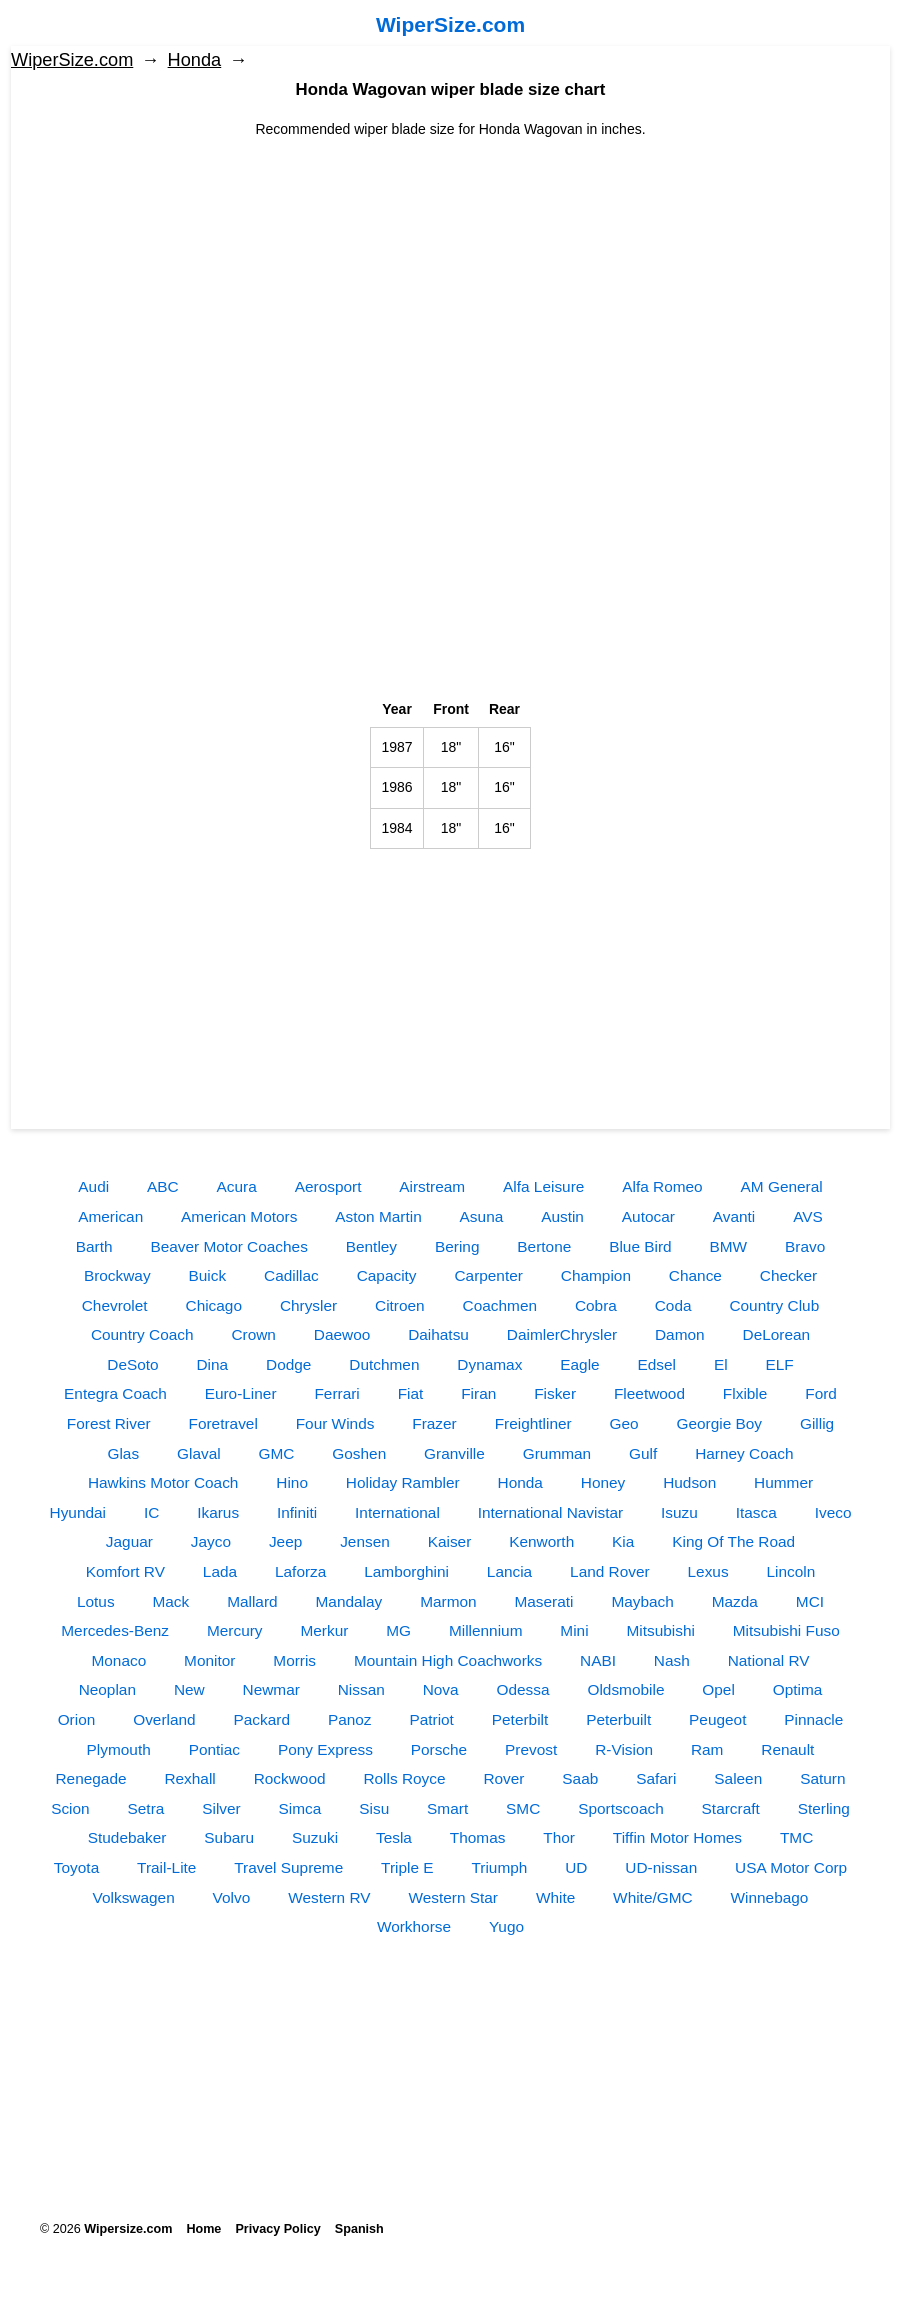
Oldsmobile (625, 1689)
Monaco (118, 1660)
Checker (788, 1275)
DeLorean (777, 1334)
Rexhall (189, 1778)
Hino (292, 1482)
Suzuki (315, 1837)
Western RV (329, 1897)
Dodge (288, 1364)
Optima (798, 1689)
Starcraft (731, 1808)
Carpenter (488, 1275)
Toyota (76, 1867)
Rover (503, 1778)
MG (398, 1630)
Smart (447, 1808)
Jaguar (129, 1541)
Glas (123, 1453)
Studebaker (127, 1837)
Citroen (400, 1305)
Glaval (199, 1453)
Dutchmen (384, 1364)
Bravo (805, 1246)
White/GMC (653, 1897)
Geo (624, 1423)
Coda (673, 1305)
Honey (603, 1482)
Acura (237, 1186)
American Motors (239, 1216)
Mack (170, 1601)
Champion (596, 1275)
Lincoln (791, 1571)
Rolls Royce (404, 1778)
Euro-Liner (241, 1393)
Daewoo (342, 1334)
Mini (574, 1630)
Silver (221, 1808)
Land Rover (610, 1571)
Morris (294, 1660)
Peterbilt (520, 1719)
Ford (821, 1393)
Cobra (596, 1305)
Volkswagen (134, 1897)
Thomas (478, 1837)
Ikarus (218, 1512)
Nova (441, 1689)
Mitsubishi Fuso (786, 1630)
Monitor (209, 1660)
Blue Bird (640, 1246)
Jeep (285, 1541)
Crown (253, 1334)
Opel (718, 1689)
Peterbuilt (618, 1719)
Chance (695, 1275)
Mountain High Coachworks (448, 1660)
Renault (787, 1749)
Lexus (708, 1571)
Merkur (324, 1630)
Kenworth (541, 1541)
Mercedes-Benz (115, 1630)
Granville (454, 1453)
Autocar (648, 1216)
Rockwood (290, 1778)
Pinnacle (813, 1719)
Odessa (523, 1689)
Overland (164, 1719)
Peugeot (717, 1719)
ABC (163, 1186)
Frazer (434, 1423)
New (189, 1689)
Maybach (642, 1601)
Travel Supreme (288, 1867)
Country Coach (142, 1334)
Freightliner (533, 1423)
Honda (195, 60)
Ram (707, 1749)
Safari (656, 1778)
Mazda (735, 1601)
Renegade (91, 1778)
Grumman (557, 1453)
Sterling (824, 1808)
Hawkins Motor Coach (163, 1482)
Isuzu (679, 1512)
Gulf (643, 1453)
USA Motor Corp (791, 1867)
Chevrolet (115, 1305)
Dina (213, 1364)
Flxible (745, 1393)
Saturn (822, 1778)
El (721, 1364)
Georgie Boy (720, 1423)
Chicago (214, 1305)
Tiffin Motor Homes (677, 1837)
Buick (208, 1275)
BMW (729, 1246)
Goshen (359, 1453)
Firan (478, 1393)
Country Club (774, 1305)
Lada (220, 1571)
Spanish (359, 2229)
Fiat (411, 1393)
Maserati (543, 1601)
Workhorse (414, 1926)
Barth (94, 1246)
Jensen (365, 1541)
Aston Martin (378, 1216)
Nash (672, 1660)
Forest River (109, 1423)
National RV (769, 1660)
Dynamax (489, 1364)
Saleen (738, 1778)
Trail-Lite (166, 1867)
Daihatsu (438, 1334)
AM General (782, 1186)
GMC (277, 1453)
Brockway (117, 1275)
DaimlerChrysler (562, 1334)
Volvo (232, 1897)
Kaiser (450, 1541)
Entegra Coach (115, 1393)
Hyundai (78, 1512)
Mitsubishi (660, 1630)
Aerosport (328, 1186)
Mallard (252, 1601)
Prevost (531, 1749)
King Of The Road (733, 1541)
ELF (779, 1364)
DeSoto (132, 1364)
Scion (70, 1808)
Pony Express (325, 1749)
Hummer (783, 1482)
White (555, 1897)
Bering (457, 1246)
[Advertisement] (450, 280)
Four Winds (335, 1423)
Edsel (657, 1364)
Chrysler (308, 1305)
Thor (559, 1837)
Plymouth (119, 1749)
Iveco (833, 1512)
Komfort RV (125, 1571)
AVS (808, 1216)
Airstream (432, 1186)
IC (151, 1512)
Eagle (579, 1364)
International (397, 1512)
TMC (796, 1837)
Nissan (361, 1689)
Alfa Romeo (662, 1186)
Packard (262, 1719)
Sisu (374, 1808)
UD (576, 1867)
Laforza (300, 1571)
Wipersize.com (128, 2229)
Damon (680, 1334)
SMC (523, 1808)
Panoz (350, 1719)
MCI (810, 1601)
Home (203, 2229)
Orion (77, 1719)
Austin (562, 1216)
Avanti (734, 1216)
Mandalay (349, 1601)
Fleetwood (649, 1393)
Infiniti (297, 1512)
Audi (93, 1186)
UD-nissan (661, 1867)
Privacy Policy (277, 2229)
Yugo (506, 1926)
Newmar (271, 1689)
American (110, 1216)
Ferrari (336, 1393)
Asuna (482, 1216)
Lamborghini (406, 1571)
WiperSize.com (450, 24)
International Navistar (550, 1512)
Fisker (555, 1393)
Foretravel (223, 1423)
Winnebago (770, 1897)
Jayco (211, 1541)
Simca (300, 1808)
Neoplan (107, 1689)
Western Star (453, 1897)
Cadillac (291, 1275)
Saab (580, 1778)
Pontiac (214, 1749)
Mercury (235, 1630)
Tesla (394, 1837)
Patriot (431, 1719)
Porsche (439, 1749)
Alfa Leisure (543, 1186)
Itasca (756, 1512)
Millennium (486, 1630)
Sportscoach (621, 1808)
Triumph (499, 1867)
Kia (623, 1541)
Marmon (448, 1601)
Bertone (544, 1246)
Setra (146, 1808)
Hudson (689, 1482)
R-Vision (624, 1749)
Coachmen (500, 1305)
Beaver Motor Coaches (228, 1246)
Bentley (371, 1246)
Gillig (817, 1423)
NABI (598, 1660)
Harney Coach (744, 1453)
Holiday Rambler (403, 1482)
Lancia (509, 1571)
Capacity (387, 1275)
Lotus (96, 1601)
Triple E (407, 1867)
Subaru (229, 1837)
